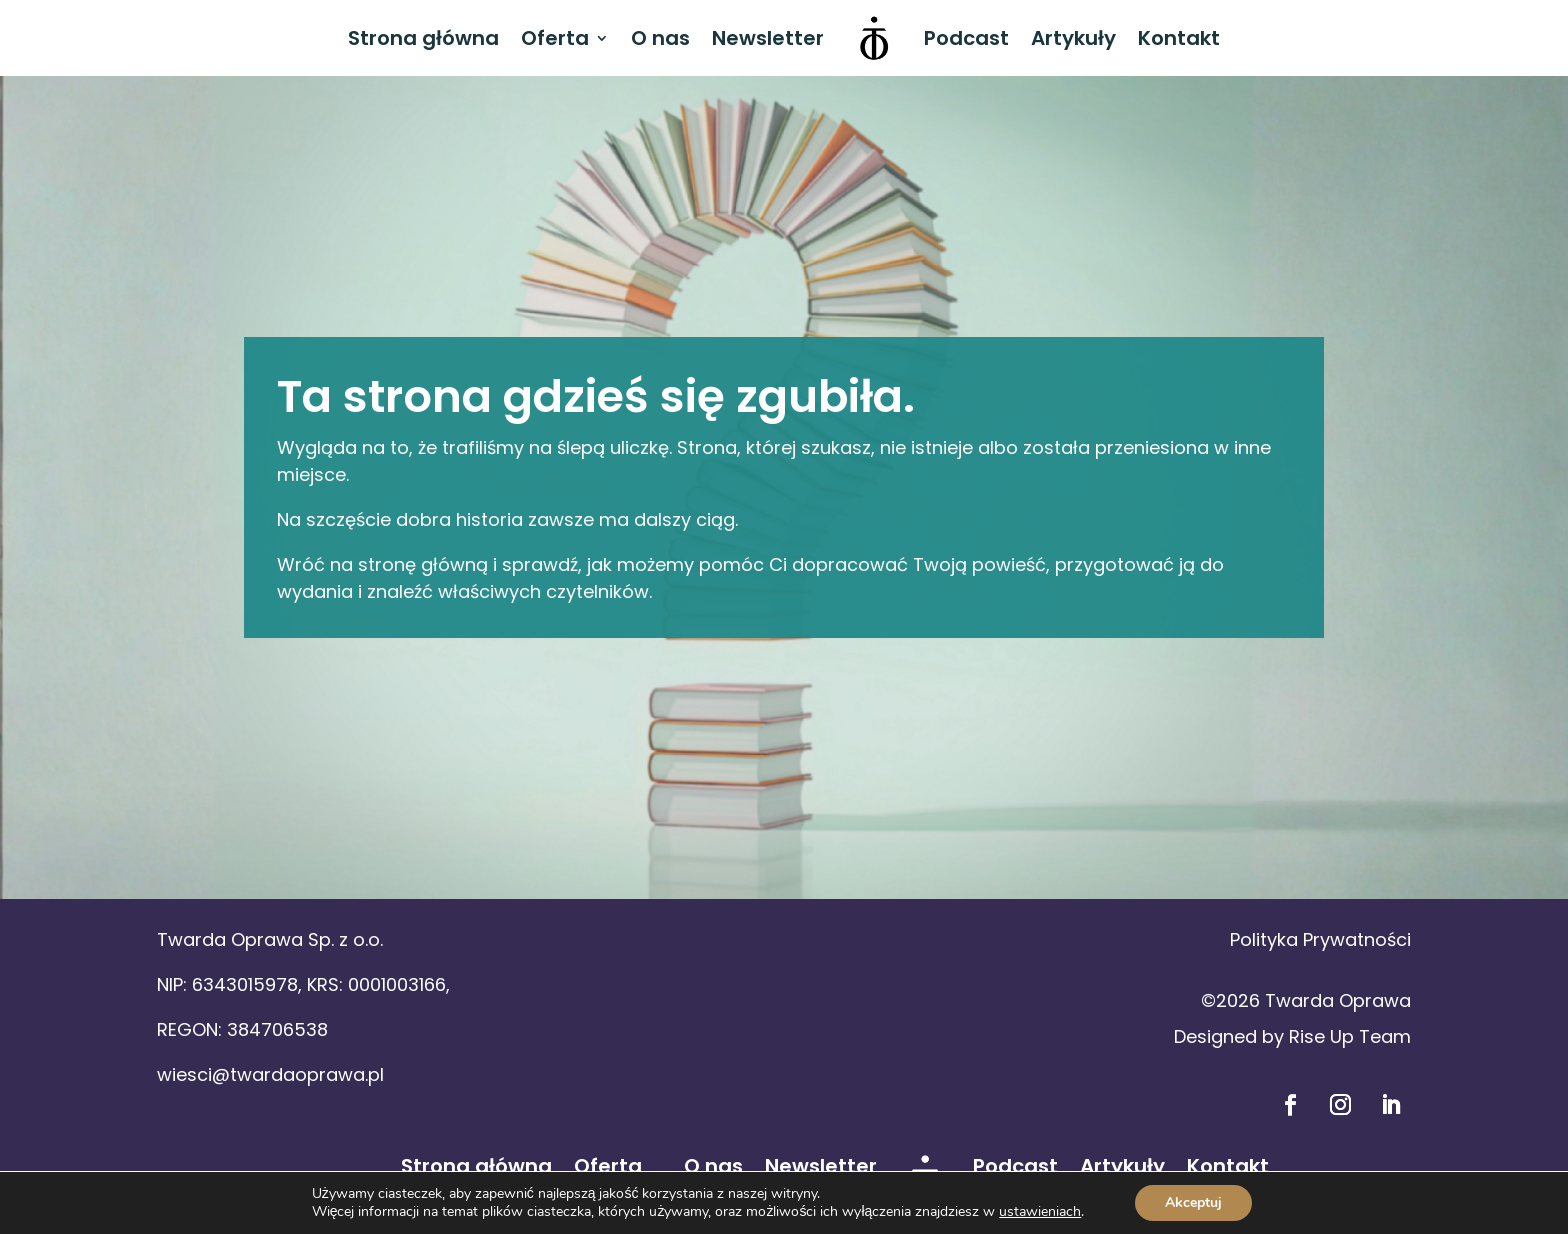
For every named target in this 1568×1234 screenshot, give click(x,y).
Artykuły (1073, 38)
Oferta (555, 38)
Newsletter (768, 38)
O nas (660, 38)
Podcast (966, 38)
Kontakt (1179, 38)
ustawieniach (1040, 1212)
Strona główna (423, 38)
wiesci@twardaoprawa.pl (270, 1074)
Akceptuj (1193, 1202)
